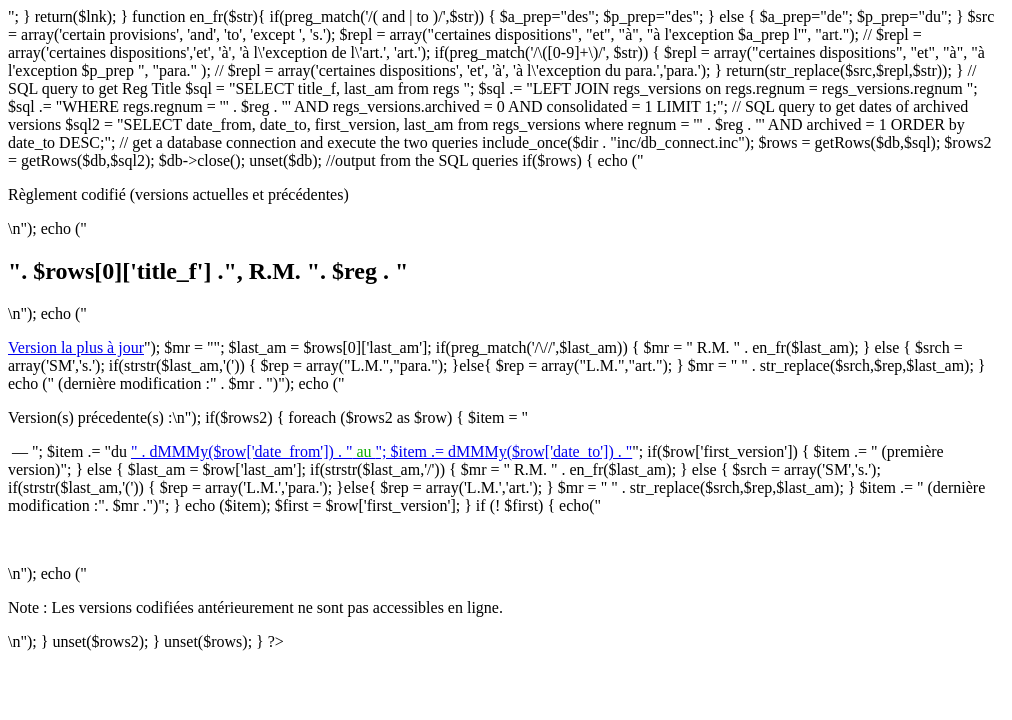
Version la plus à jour (76, 347)
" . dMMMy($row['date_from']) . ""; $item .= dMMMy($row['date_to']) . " (381, 451)
